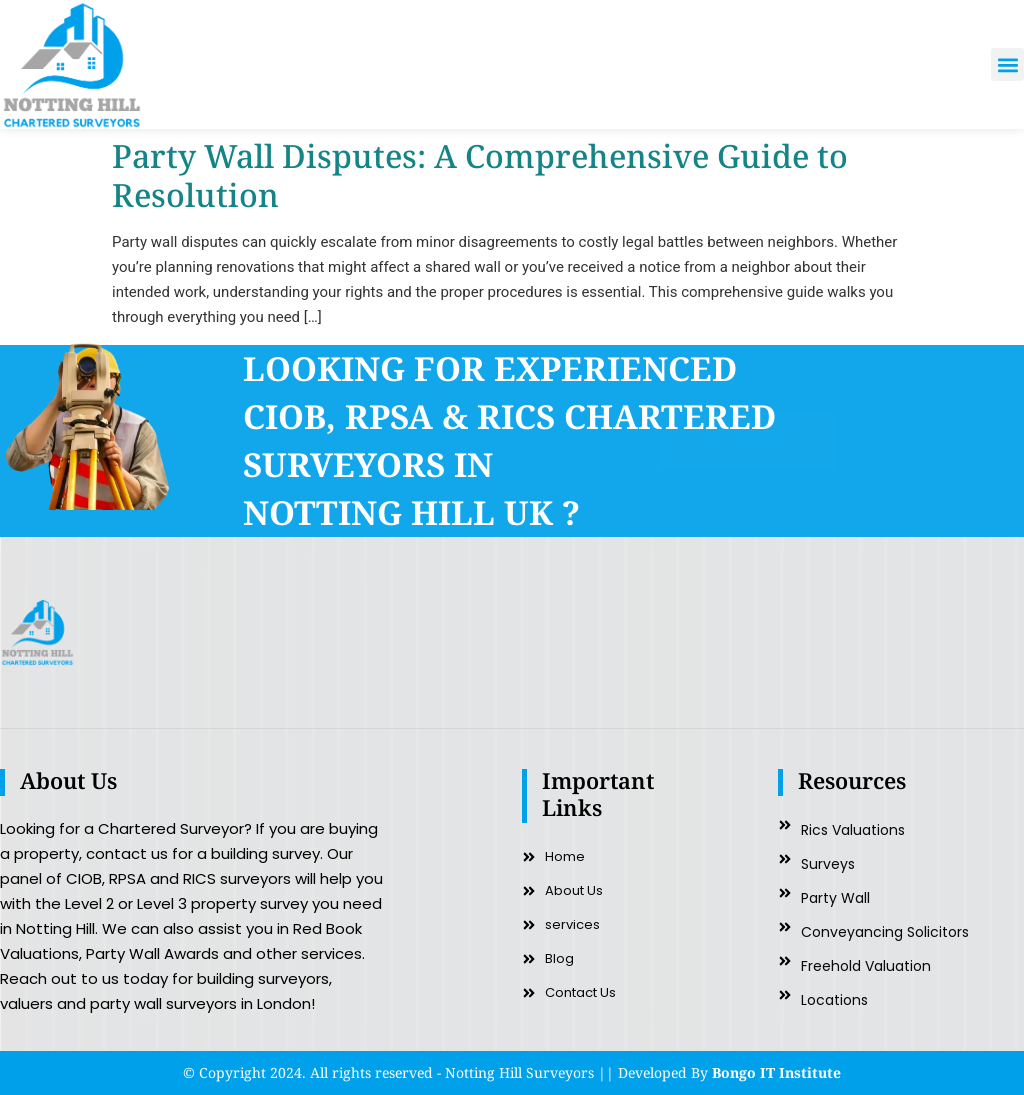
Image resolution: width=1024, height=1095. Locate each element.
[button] (1007, 64)
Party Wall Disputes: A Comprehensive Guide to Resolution (480, 174)
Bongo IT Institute (776, 1072)
